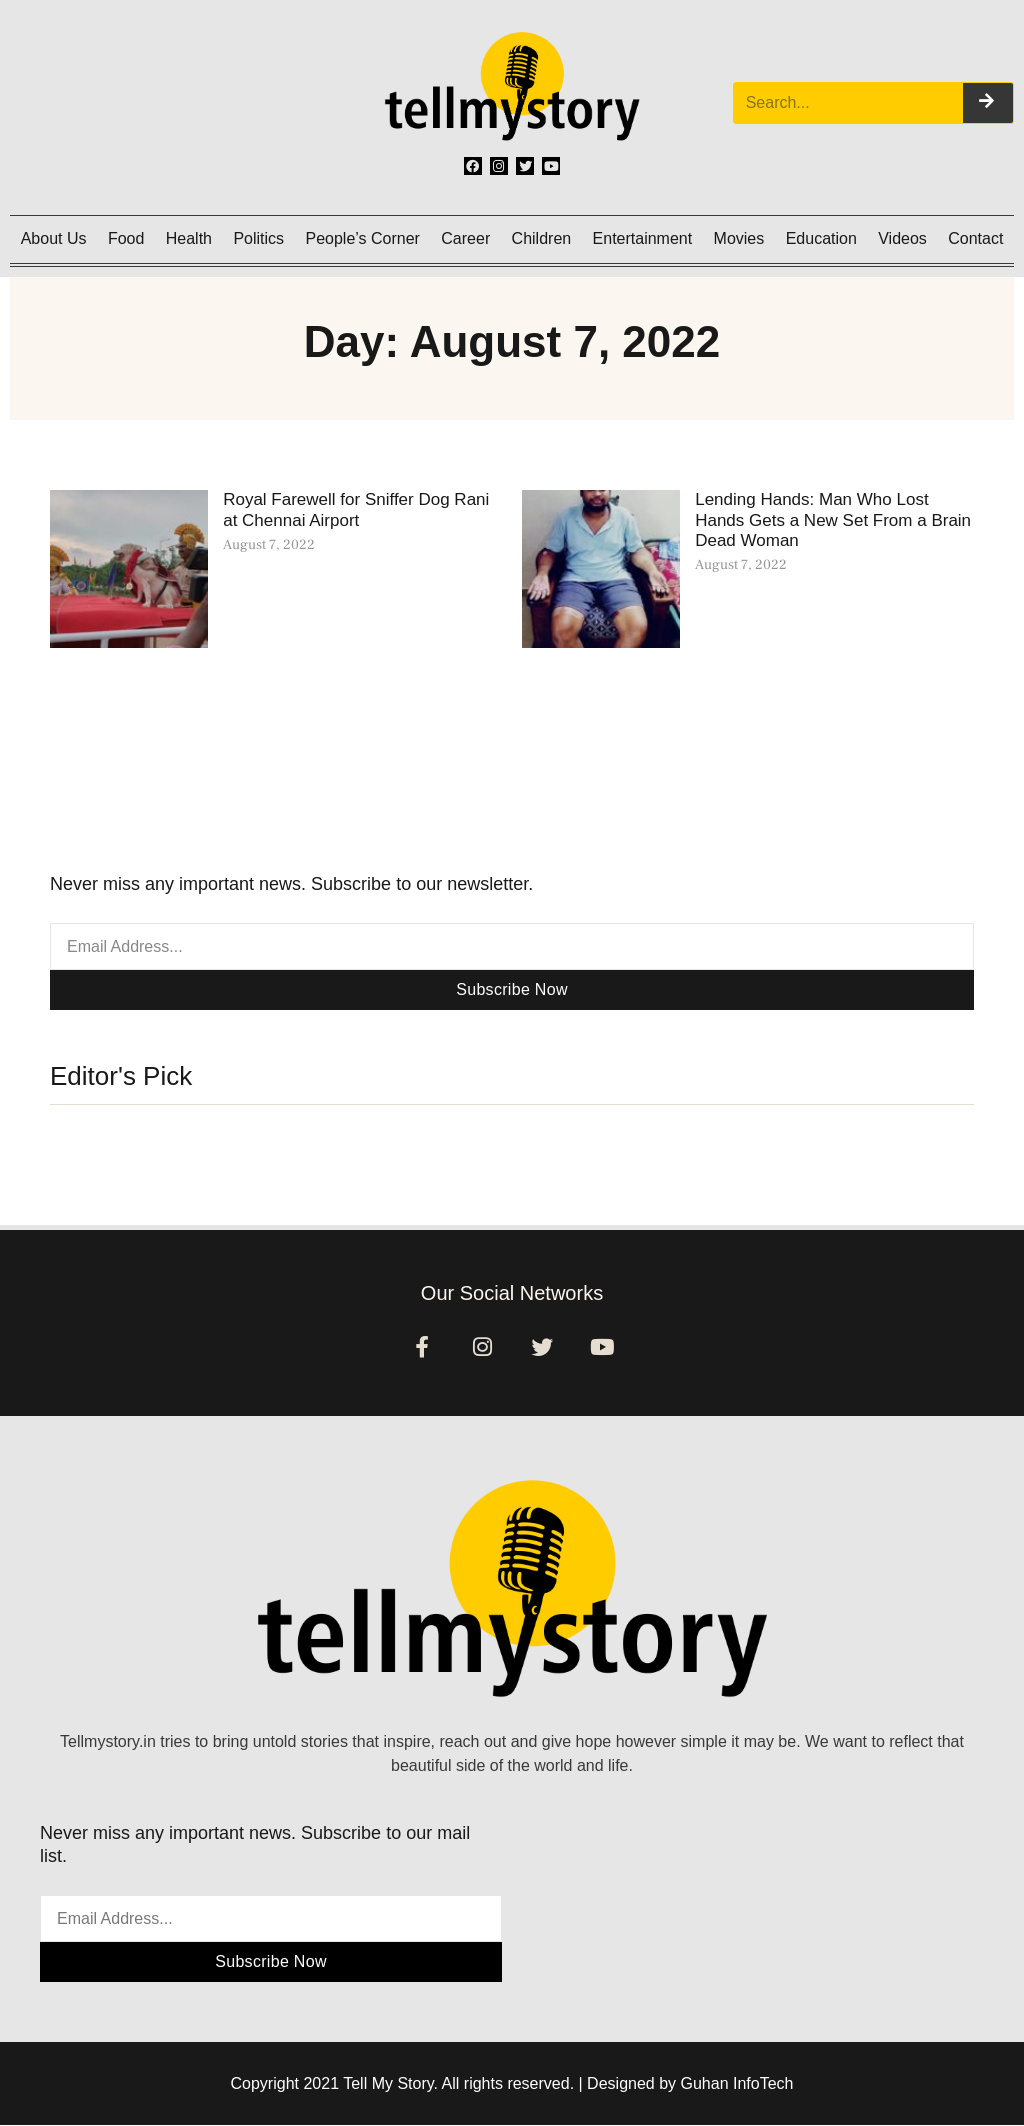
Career (465, 238)
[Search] (988, 103)
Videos (902, 238)
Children (542, 238)
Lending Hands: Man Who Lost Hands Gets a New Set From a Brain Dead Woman (833, 520)
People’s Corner (362, 238)
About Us (54, 238)
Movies (739, 238)
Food (126, 238)
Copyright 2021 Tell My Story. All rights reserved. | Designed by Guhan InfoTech (512, 2084)
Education (821, 238)
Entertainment (643, 238)
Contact (975, 238)
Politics (258, 238)
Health (189, 238)
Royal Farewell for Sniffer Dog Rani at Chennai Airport (356, 509)
